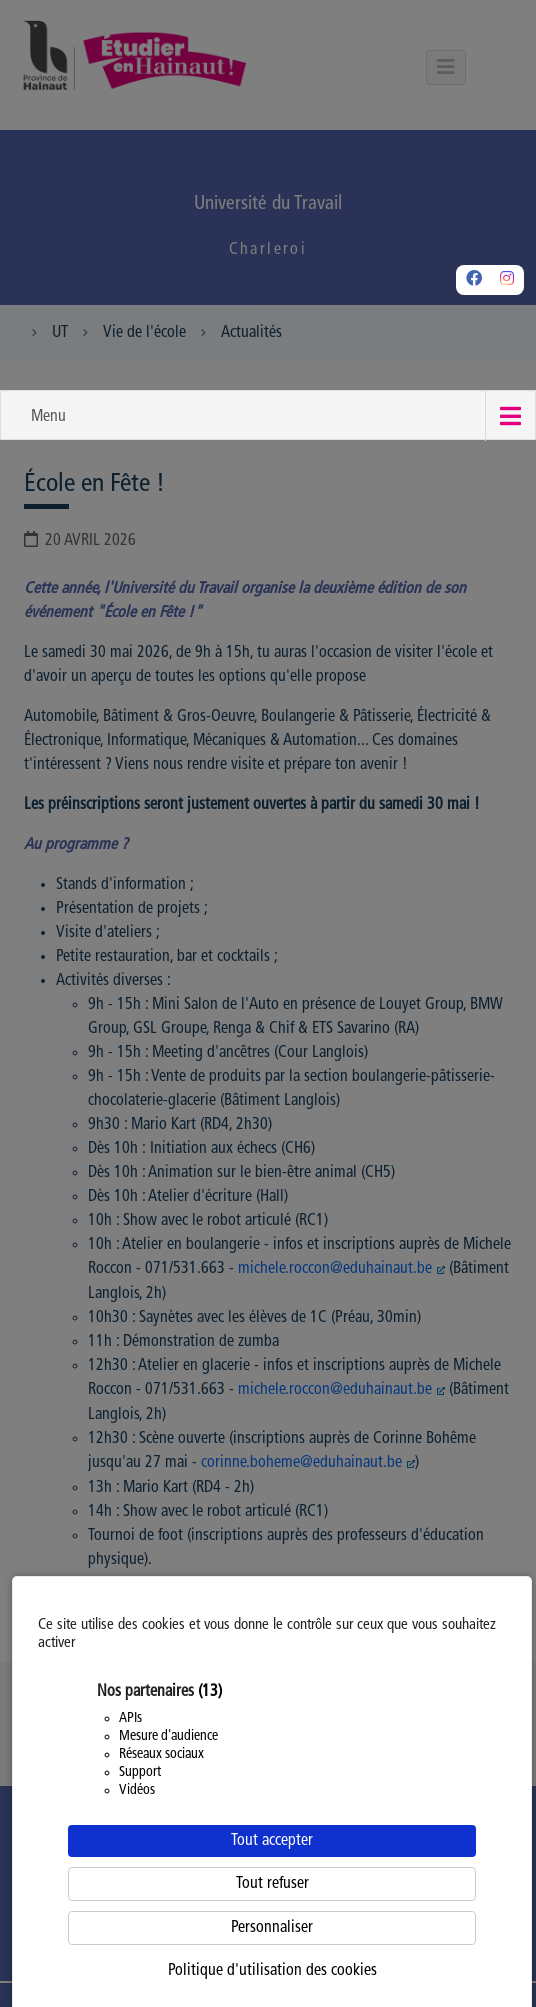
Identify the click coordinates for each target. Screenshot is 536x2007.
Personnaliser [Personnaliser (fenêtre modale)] (272, 1928)
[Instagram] (507, 280)
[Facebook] (474, 280)
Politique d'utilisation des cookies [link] (272, 1971)
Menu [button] (48, 417)
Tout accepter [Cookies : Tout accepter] (272, 1841)
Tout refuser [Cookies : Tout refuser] (272, 1884)
